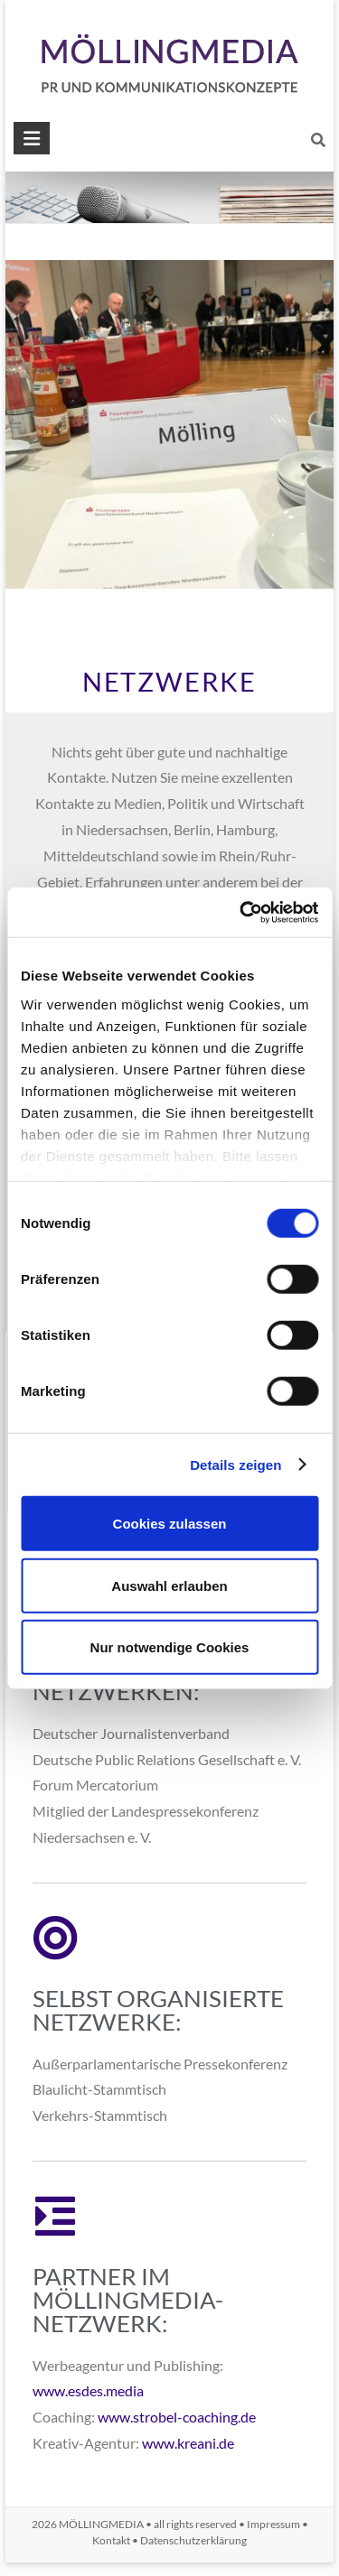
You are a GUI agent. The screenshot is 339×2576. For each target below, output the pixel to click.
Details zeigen (235, 1464)
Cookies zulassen (170, 1523)
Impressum (273, 2524)
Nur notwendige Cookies (170, 1647)
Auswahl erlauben (169, 1585)
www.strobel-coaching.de (177, 2416)
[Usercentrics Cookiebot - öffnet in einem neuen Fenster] (241, 912)
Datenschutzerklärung (193, 2540)
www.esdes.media (88, 2390)
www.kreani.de (188, 2442)
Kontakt (111, 2540)
